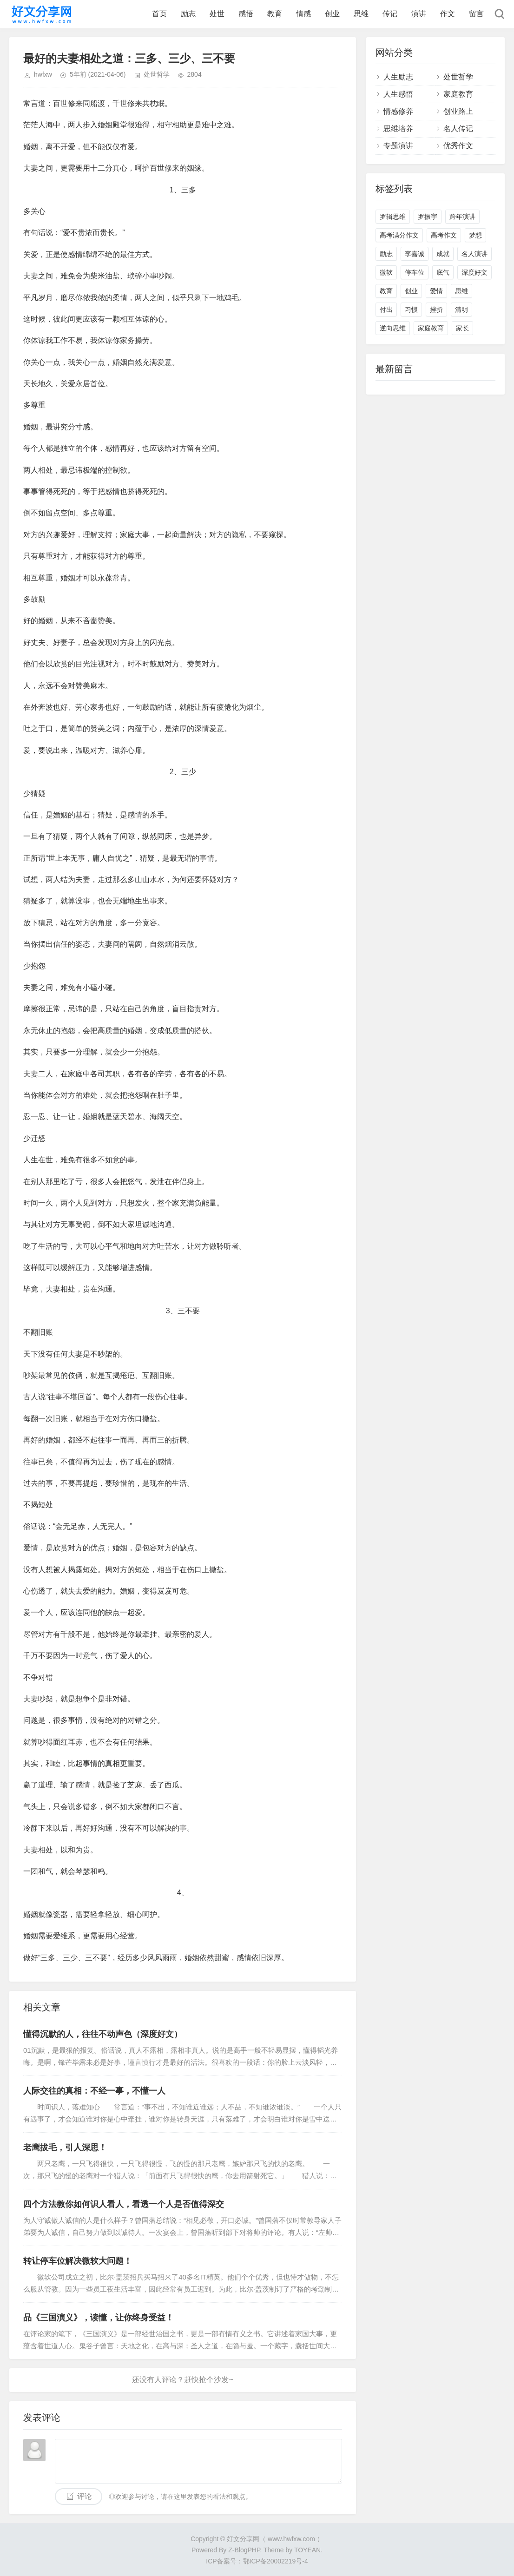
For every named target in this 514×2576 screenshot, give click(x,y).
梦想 (475, 235)
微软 (386, 272)
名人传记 (458, 128)
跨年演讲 (462, 216)
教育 (274, 14)
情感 (303, 14)
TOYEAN (307, 2550)
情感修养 (398, 111)
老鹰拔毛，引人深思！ (65, 2147)
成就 (442, 253)
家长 (462, 328)
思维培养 (398, 128)
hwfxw (43, 74)
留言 (476, 14)
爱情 (436, 291)
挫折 (436, 309)
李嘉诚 (414, 253)
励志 (188, 14)
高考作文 (444, 235)
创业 (332, 14)
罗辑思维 (393, 216)
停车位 (414, 272)
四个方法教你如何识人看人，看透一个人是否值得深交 (123, 2204)
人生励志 (398, 77)
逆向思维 (393, 328)
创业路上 (458, 111)
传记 (389, 14)
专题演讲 (398, 146)
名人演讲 (474, 253)
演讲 (418, 14)
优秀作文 (458, 146)
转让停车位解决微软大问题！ (77, 2261)
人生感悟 (398, 94)
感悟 (245, 14)
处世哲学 (157, 74)
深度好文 (474, 272)
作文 (447, 14)
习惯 (411, 309)
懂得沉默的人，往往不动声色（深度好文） (102, 2034)
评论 (84, 2496)
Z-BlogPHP (244, 2550)
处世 (217, 14)
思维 (361, 14)
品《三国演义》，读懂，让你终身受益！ (98, 2317)
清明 (461, 309)
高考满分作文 (399, 235)
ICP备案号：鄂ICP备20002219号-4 (257, 2561)
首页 (159, 14)
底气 (442, 272)
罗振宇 (427, 216)
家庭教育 (458, 94)
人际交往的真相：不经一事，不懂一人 (94, 2090)
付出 (386, 309)
